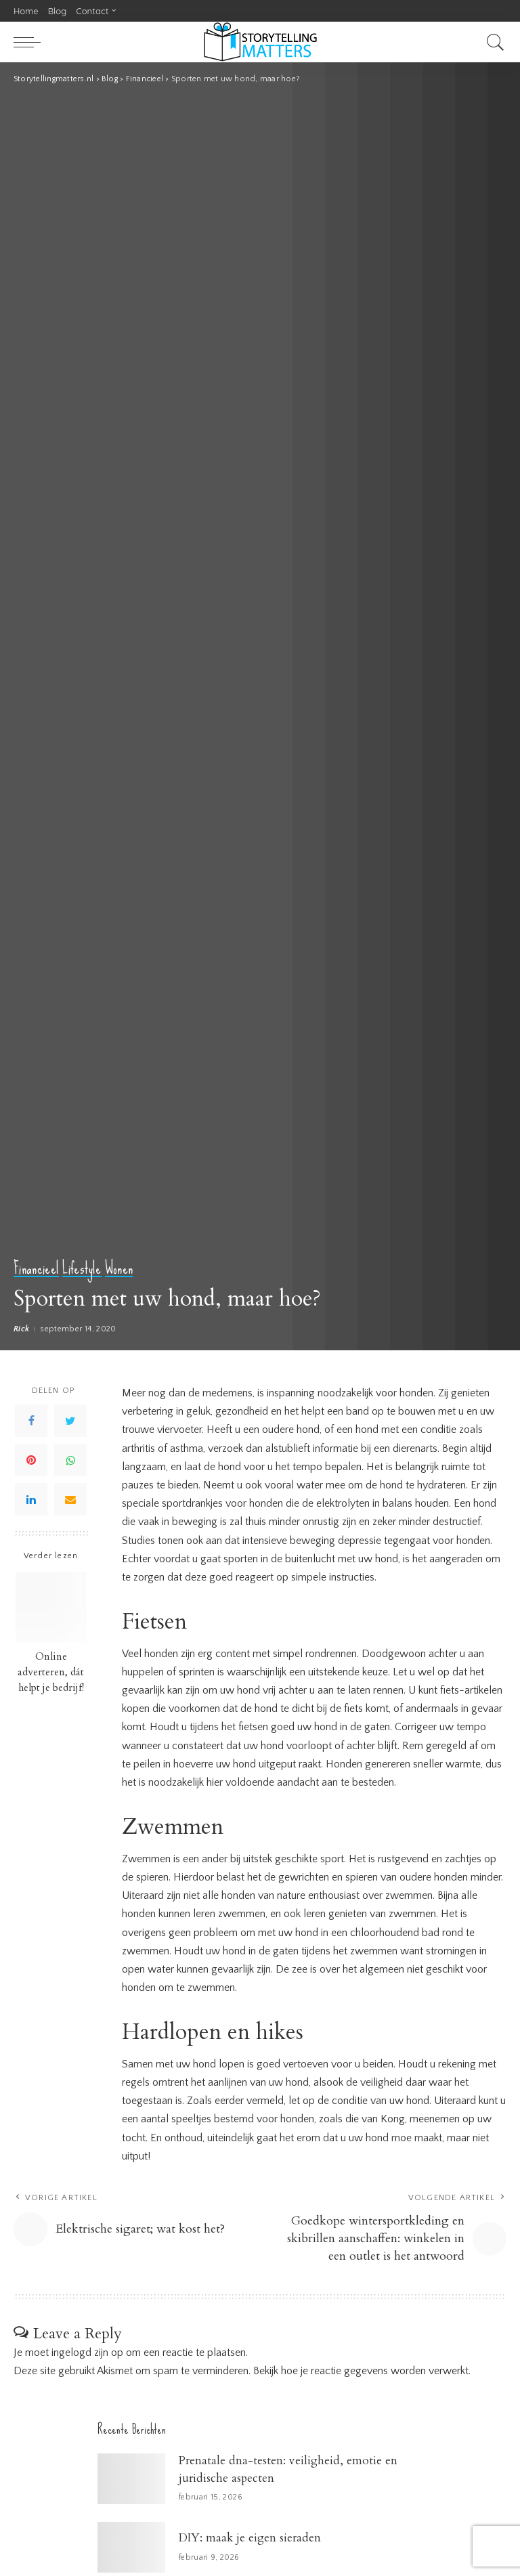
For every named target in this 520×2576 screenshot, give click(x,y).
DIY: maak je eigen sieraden (250, 2538)
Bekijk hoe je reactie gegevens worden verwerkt (361, 2371)
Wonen (119, 1268)
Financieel (36, 1268)
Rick (21, 1329)
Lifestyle (81, 1268)
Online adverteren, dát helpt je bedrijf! (51, 1672)
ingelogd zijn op (87, 2352)
